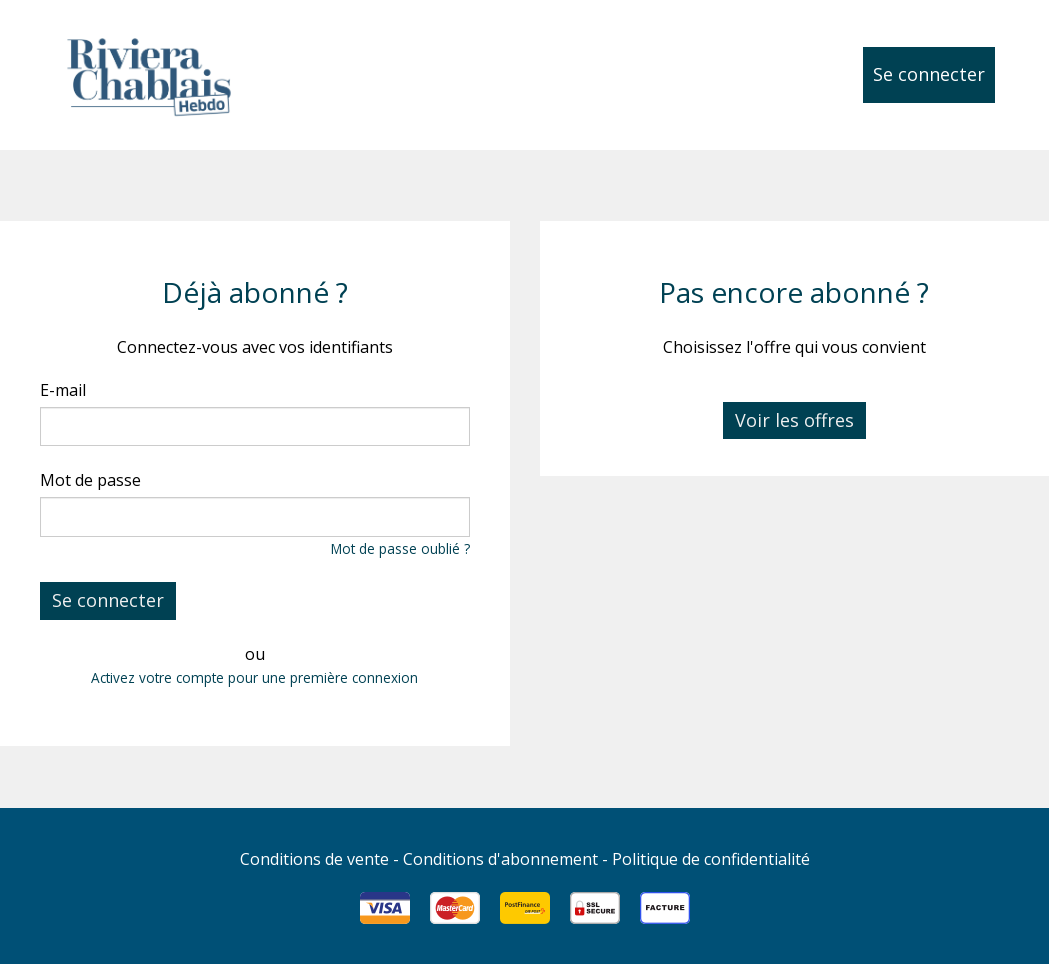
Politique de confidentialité (711, 859)
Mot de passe (90, 480)
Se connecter (929, 74)
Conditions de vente (314, 859)
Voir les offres (794, 420)
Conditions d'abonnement (500, 859)
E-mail (63, 390)
